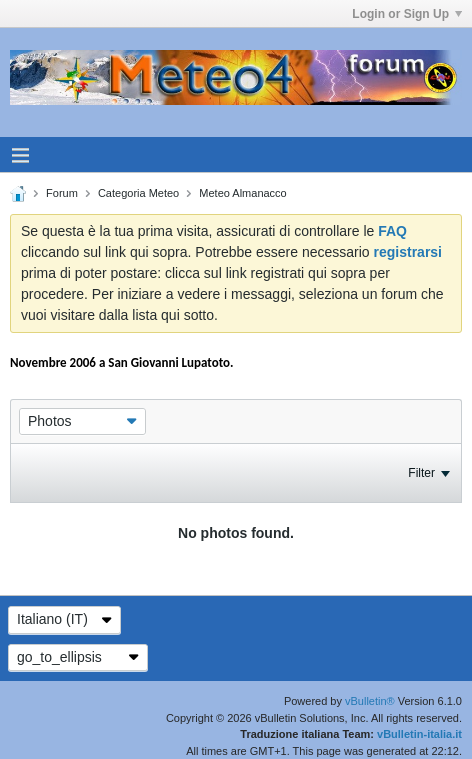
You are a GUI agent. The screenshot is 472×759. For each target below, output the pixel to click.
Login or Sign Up (407, 14)
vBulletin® (370, 701)
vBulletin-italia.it (419, 734)
